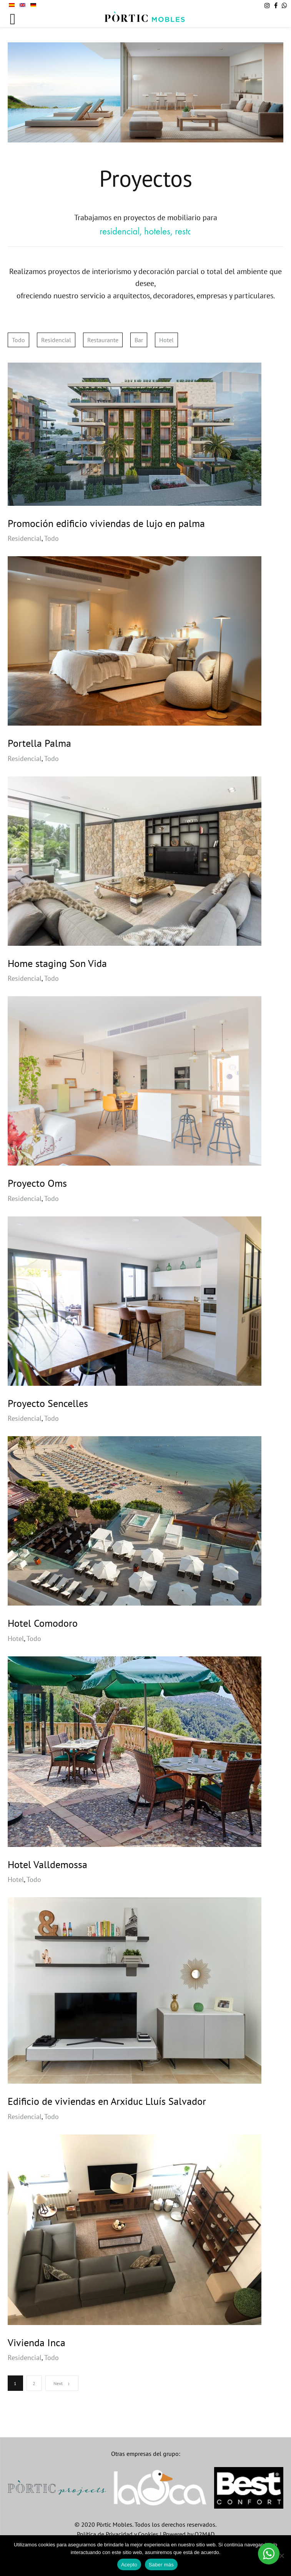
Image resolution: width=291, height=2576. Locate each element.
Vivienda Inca (36, 2342)
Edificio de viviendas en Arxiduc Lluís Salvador (107, 2101)
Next (61, 2383)
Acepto (129, 2565)
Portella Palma (39, 743)
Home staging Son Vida (57, 963)
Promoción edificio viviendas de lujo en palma (106, 523)
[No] (281, 2555)
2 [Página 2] (34, 2383)
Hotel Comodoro (43, 1623)
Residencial (56, 340)
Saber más (161, 2565)
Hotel (166, 340)
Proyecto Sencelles (48, 1403)
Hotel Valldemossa (47, 1864)
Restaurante (102, 340)
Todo (18, 340)
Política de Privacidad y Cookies (117, 2534)
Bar (139, 340)
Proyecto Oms (37, 1183)
